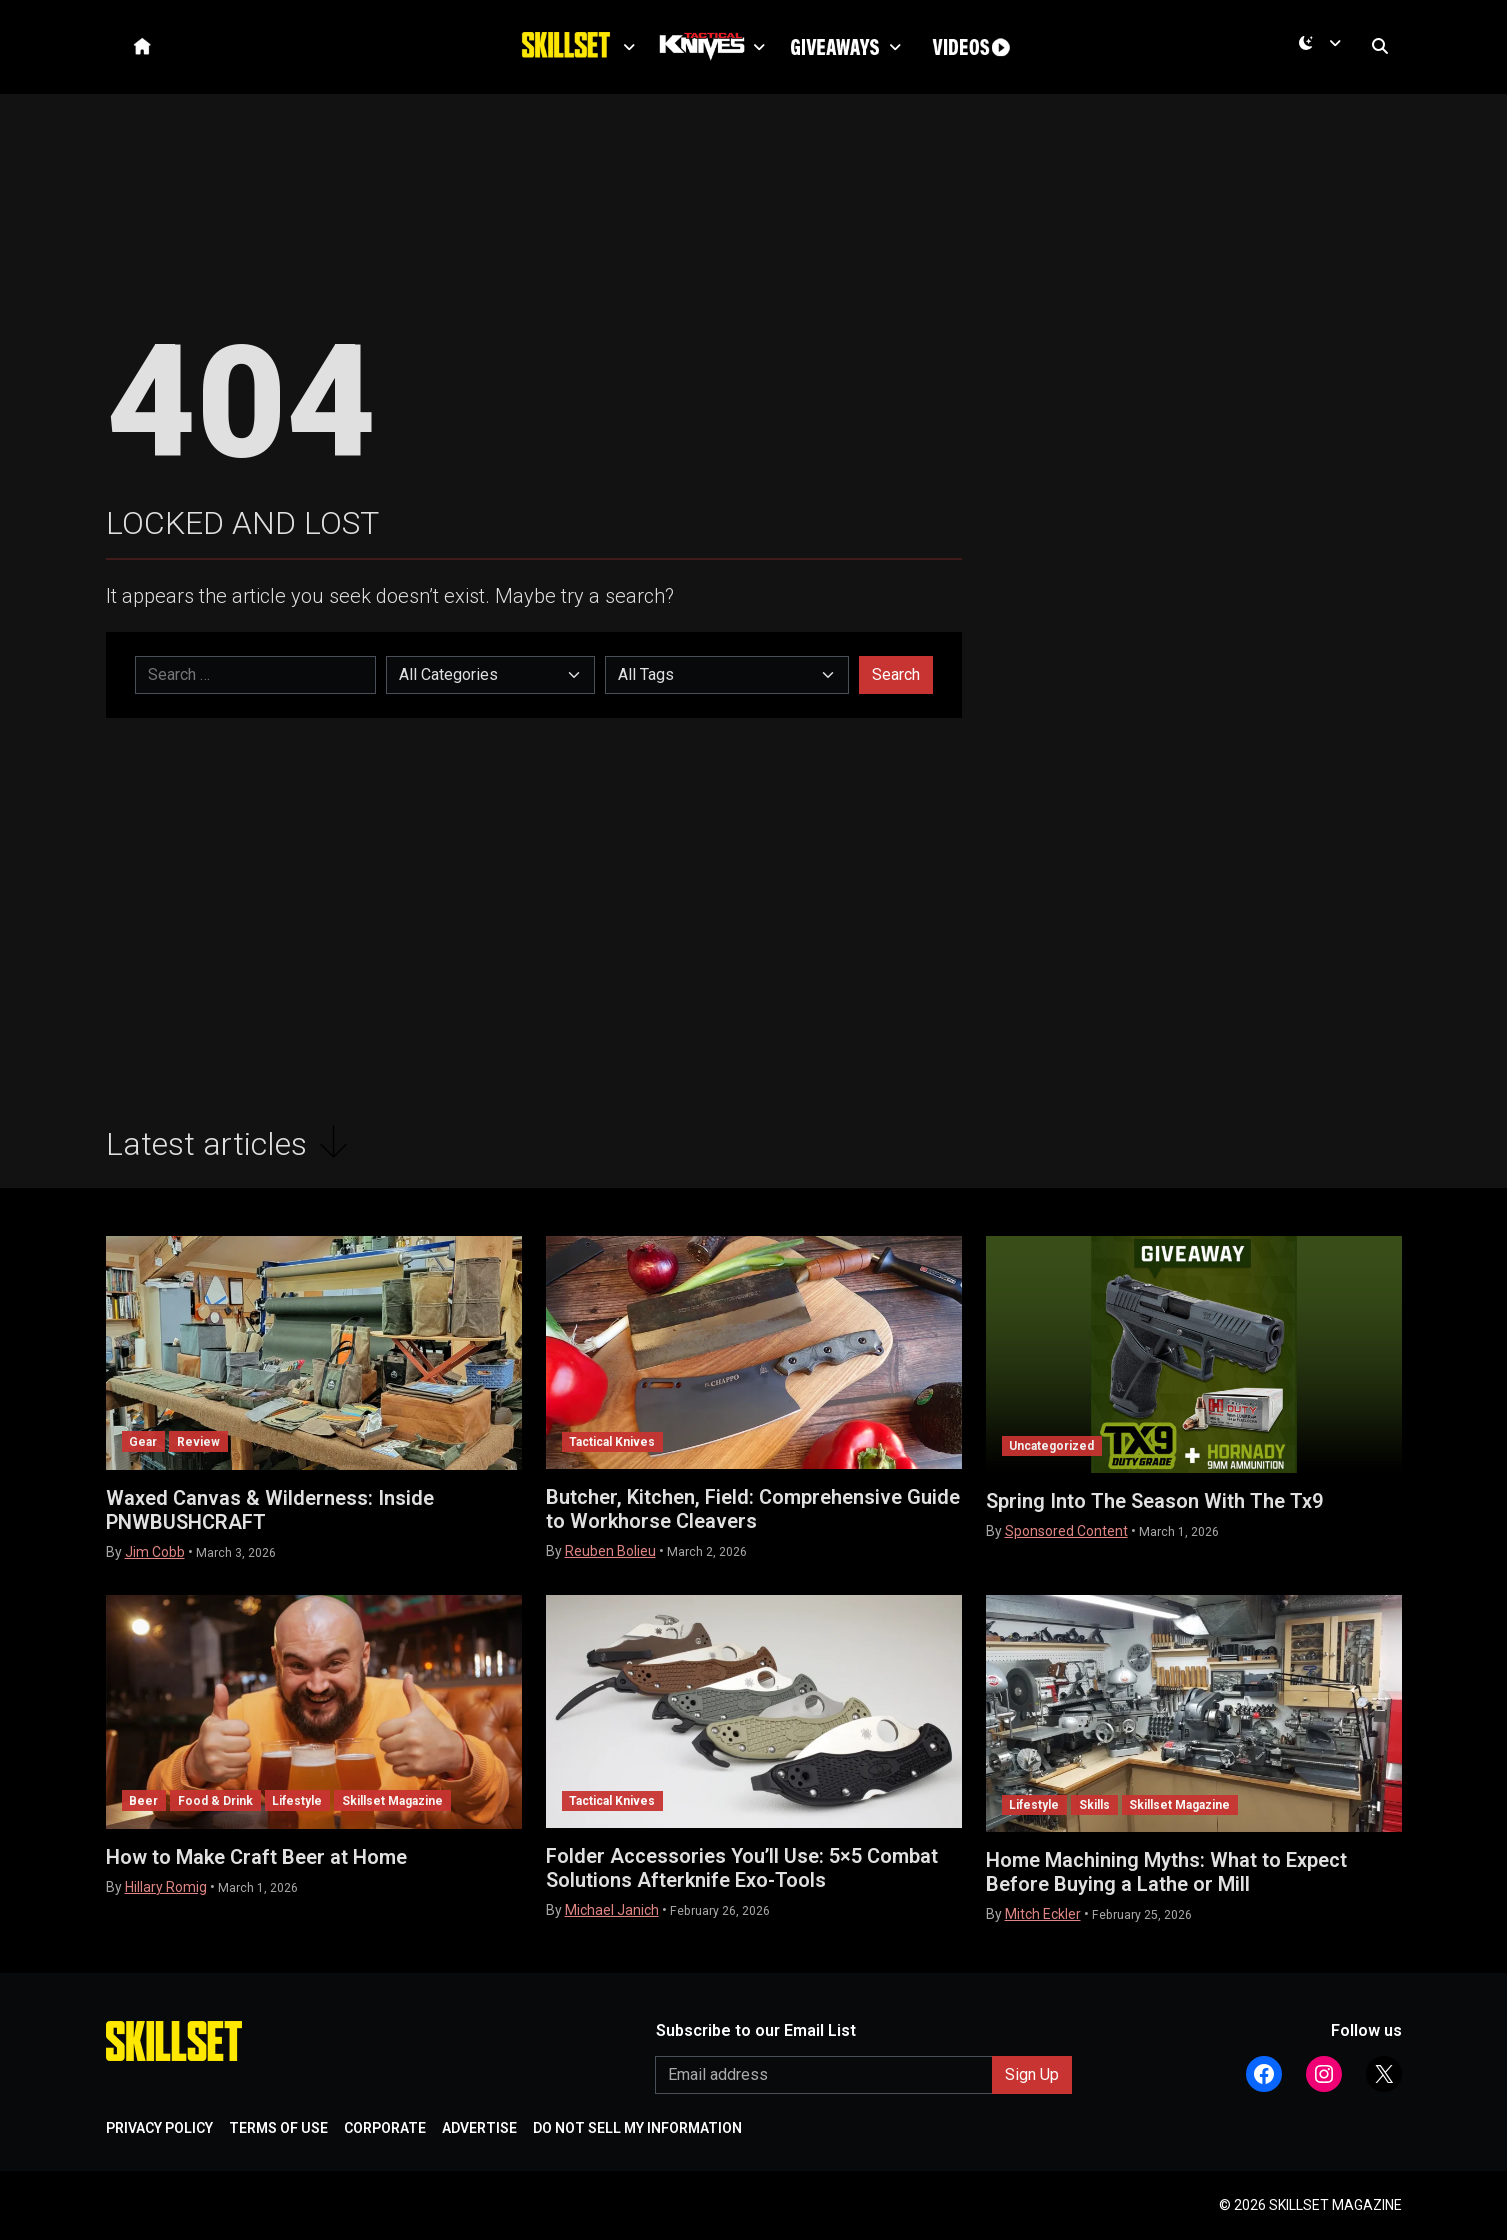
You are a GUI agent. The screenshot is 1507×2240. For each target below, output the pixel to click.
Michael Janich (612, 1910)
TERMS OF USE (278, 2128)
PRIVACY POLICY (159, 2128)
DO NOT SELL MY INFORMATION (637, 2128)
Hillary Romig (166, 1887)
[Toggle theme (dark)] (1324, 51)
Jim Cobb (155, 1552)
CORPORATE (385, 2128)
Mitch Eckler (1043, 1914)
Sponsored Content (1066, 1531)
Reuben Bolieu (610, 1551)
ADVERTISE (479, 2128)
